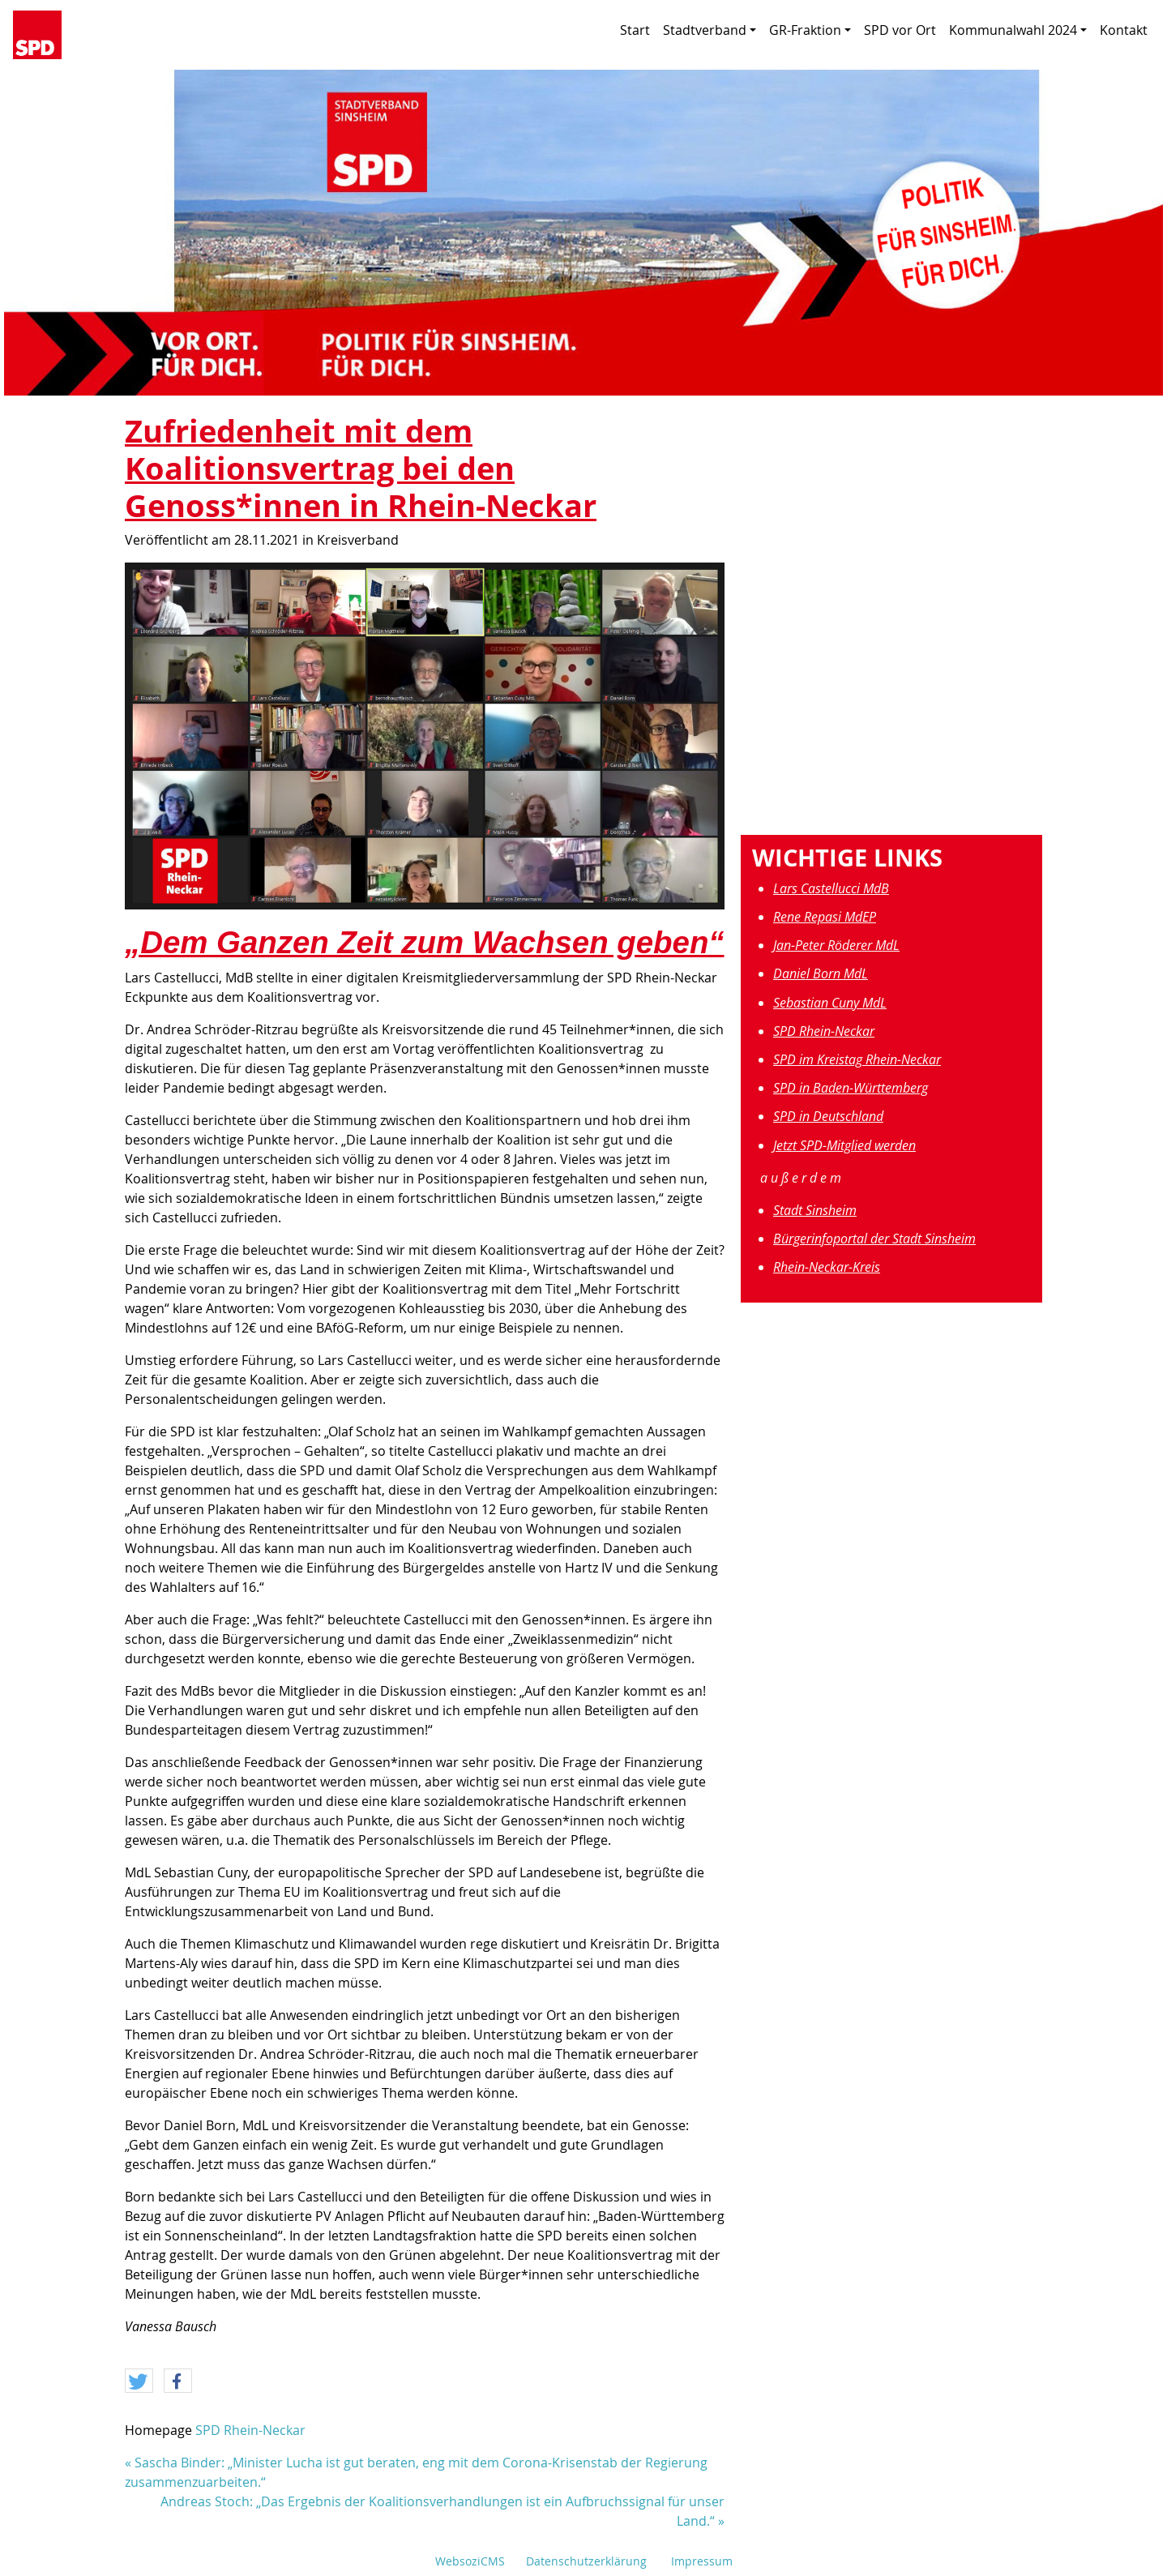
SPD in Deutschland (828, 1116)
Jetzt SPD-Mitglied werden (844, 1145)
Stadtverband (709, 30)
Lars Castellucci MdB (831, 888)
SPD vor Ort (900, 30)
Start (635, 30)
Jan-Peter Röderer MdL (836, 945)
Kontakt (1124, 30)
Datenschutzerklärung (586, 2561)
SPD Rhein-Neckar (250, 2430)
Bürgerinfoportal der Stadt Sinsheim (874, 1238)
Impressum (702, 2561)
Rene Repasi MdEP (824, 917)
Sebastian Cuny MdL (830, 1003)
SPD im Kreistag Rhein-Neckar (857, 1059)
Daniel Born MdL (820, 973)
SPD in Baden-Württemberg (850, 1088)
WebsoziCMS (470, 2561)
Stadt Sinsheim (815, 1210)
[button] (139, 2381)
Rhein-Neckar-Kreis (826, 1267)
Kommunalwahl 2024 (1018, 30)
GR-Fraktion (810, 30)
